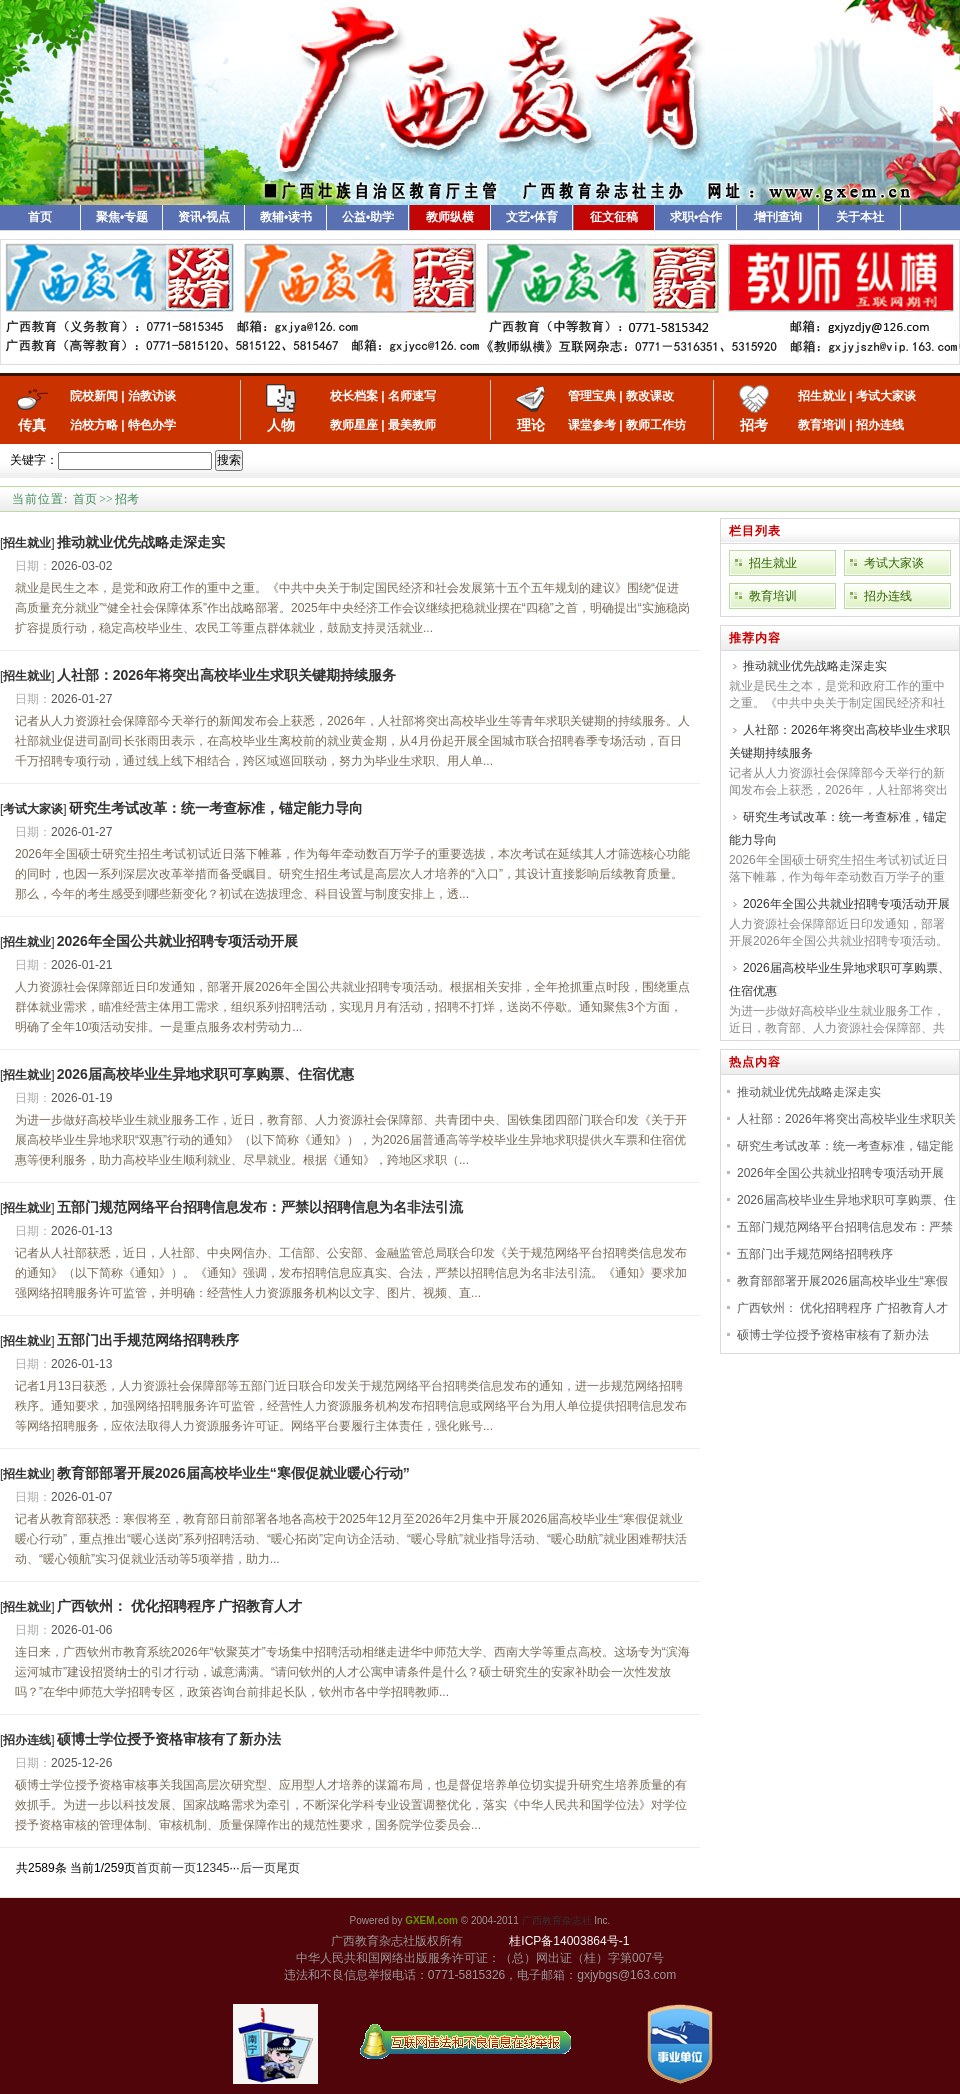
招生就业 (822, 396)
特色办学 (152, 425)
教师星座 (354, 425)
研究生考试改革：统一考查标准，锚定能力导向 (216, 808)
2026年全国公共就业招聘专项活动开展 (177, 941)
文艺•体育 (532, 217)
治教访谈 (152, 396)
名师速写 (412, 396)
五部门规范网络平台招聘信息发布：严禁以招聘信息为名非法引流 (260, 1207)
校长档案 (354, 396)
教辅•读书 (286, 217)
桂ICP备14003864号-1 (569, 1941)
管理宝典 (592, 396)
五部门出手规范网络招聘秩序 (148, 1340)
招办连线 (880, 425)
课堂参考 (592, 425)
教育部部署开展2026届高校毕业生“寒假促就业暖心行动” (233, 1473)
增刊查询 (778, 217)
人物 (281, 425)
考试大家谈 (886, 396)
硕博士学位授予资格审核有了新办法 (169, 1739)
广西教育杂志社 (557, 1920)
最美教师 (412, 425)
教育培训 (822, 425)
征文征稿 (614, 217)
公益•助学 (368, 217)
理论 (531, 425)
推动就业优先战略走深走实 (141, 542)
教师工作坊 (656, 425)
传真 (32, 425)
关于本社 (860, 217)
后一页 (258, 1868)
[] (27, 543)
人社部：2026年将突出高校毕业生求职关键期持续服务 (226, 675)
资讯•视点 (204, 217)
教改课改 (650, 396)
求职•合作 (696, 217)
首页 (40, 217)
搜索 (229, 460)
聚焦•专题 (122, 217)
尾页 (288, 1868)
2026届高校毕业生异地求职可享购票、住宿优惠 (205, 1074)
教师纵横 (450, 217)
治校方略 (94, 425)
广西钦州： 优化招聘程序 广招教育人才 (180, 1606)
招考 (754, 425)
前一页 (178, 1868)
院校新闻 (94, 396)
